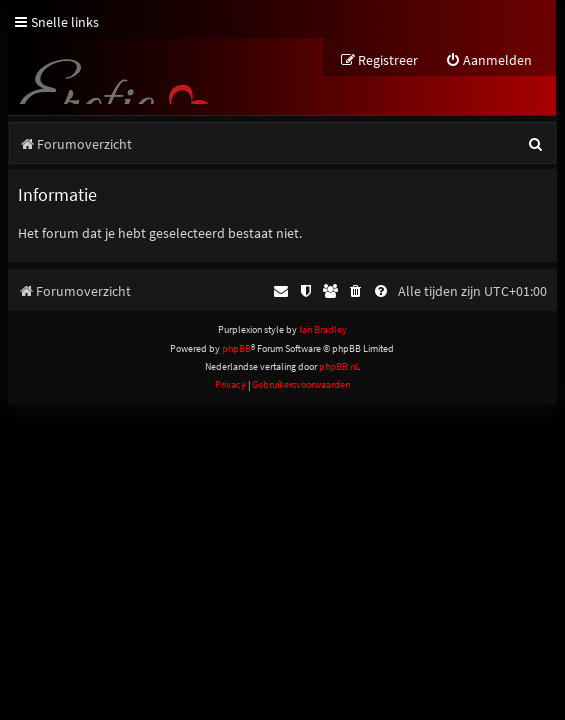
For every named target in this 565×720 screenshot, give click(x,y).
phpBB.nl (338, 366)
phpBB (236, 348)
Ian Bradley (323, 329)
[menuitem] (488, 60)
